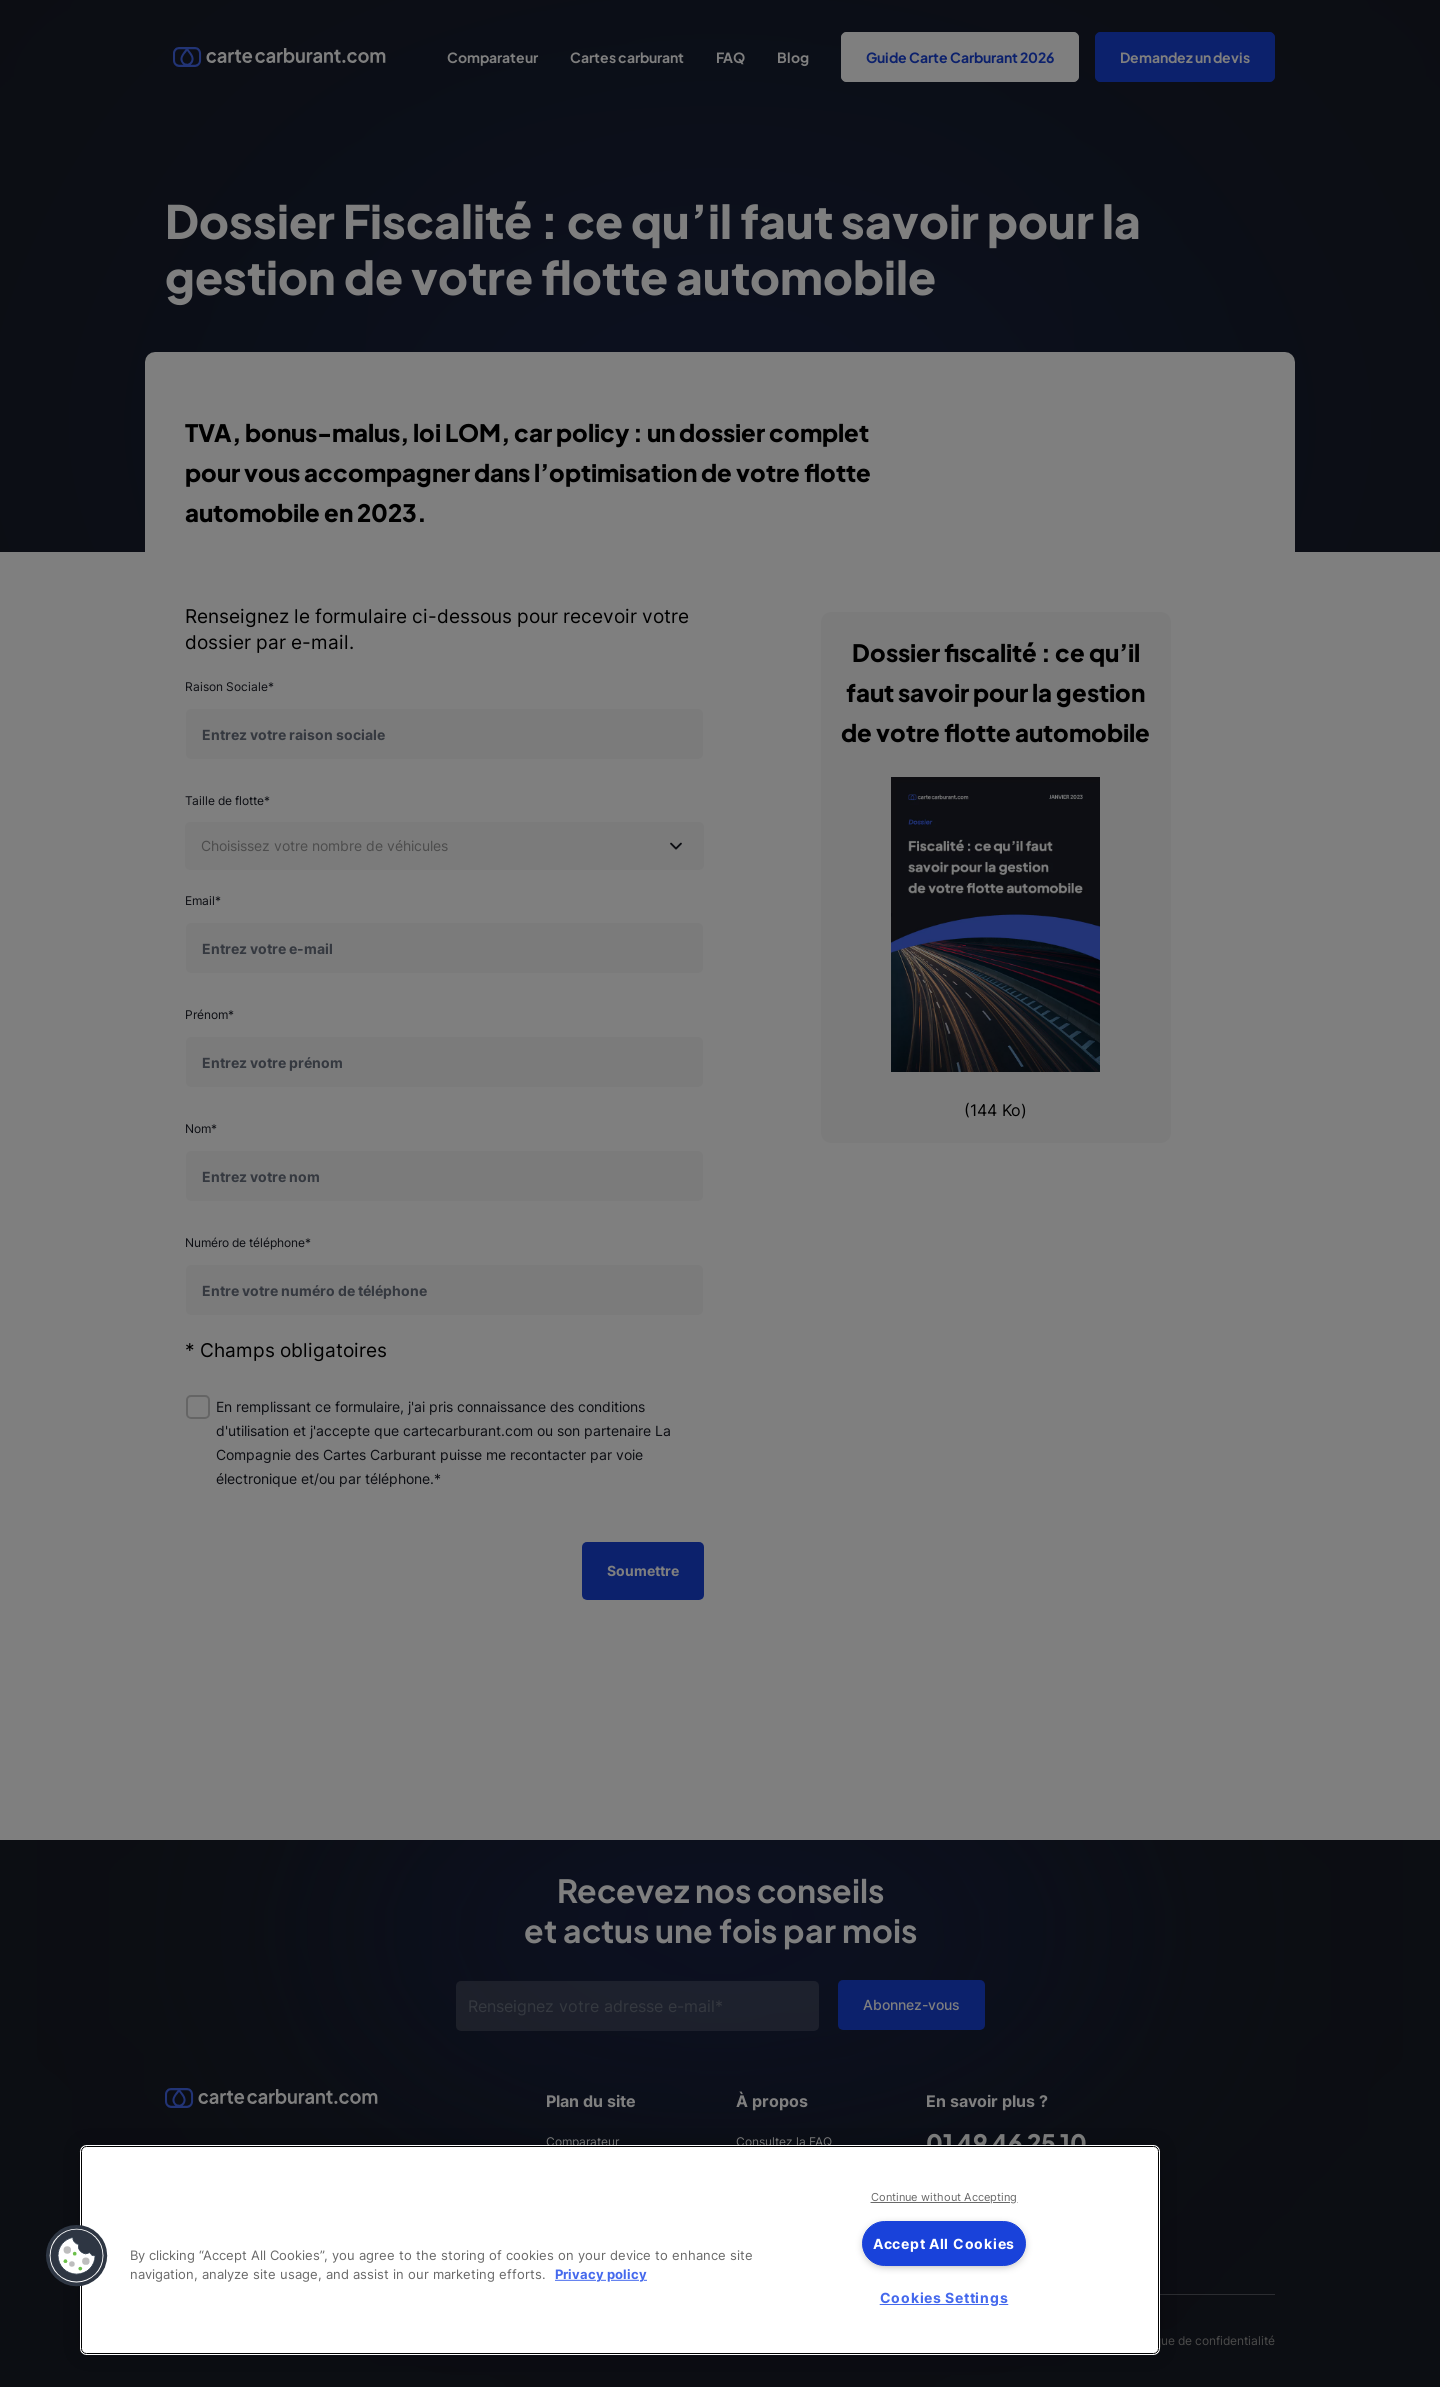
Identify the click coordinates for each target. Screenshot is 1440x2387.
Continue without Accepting (944, 2197)
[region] (620, 2250)
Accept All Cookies (944, 2243)
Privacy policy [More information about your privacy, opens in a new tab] (601, 2274)
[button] (77, 2256)
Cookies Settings (944, 2297)
